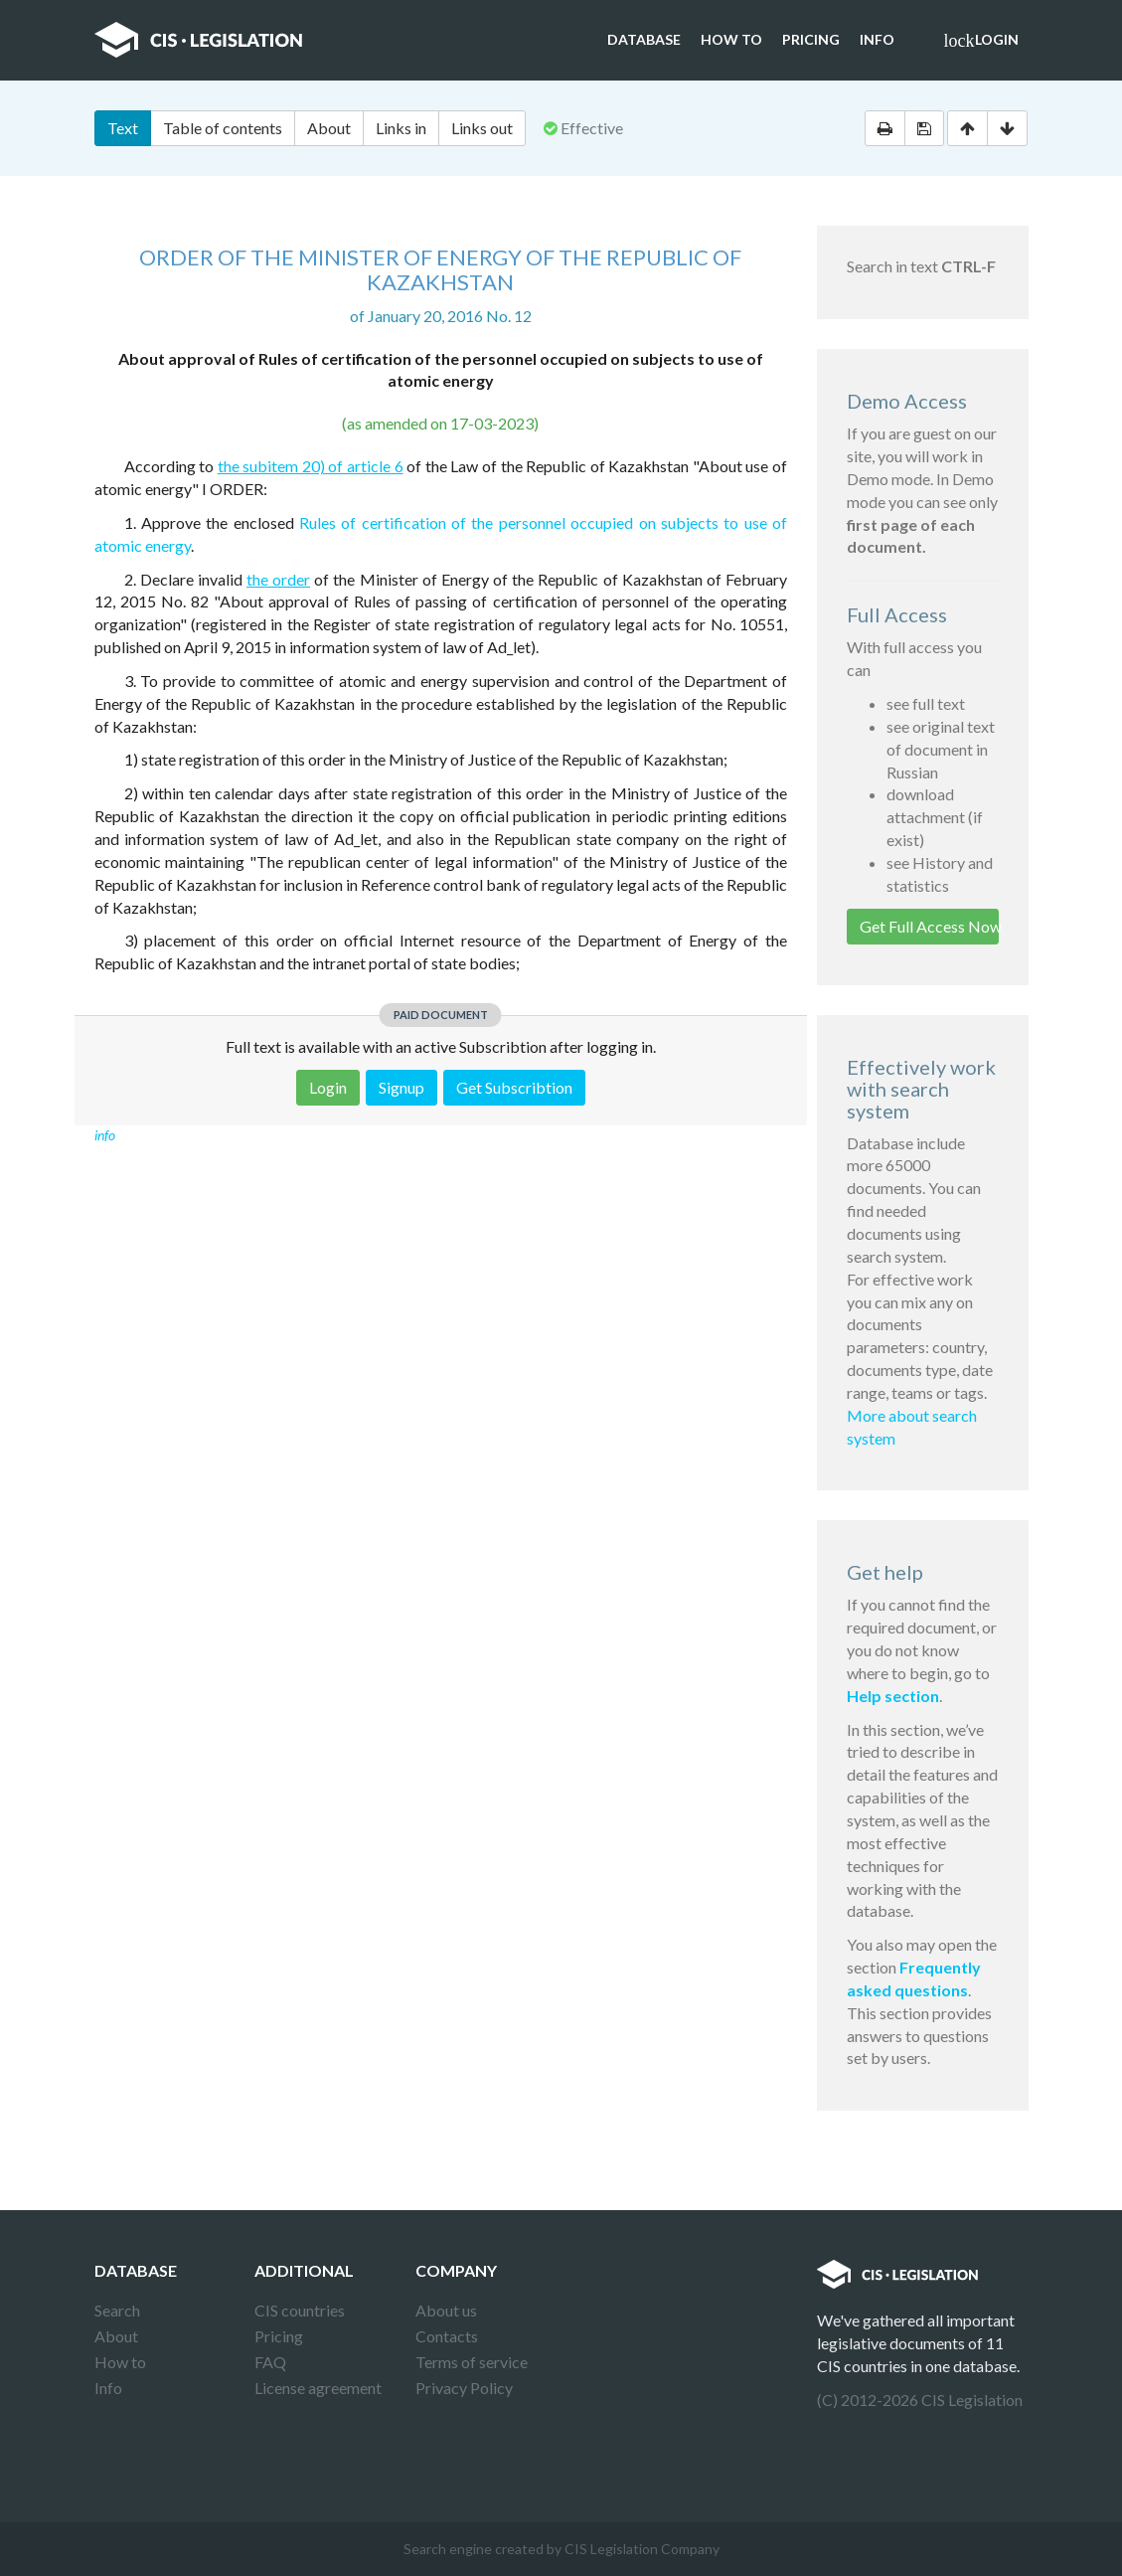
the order (278, 579)
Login (981, 41)
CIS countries (299, 2310)
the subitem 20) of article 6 (310, 465)
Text (122, 127)
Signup (401, 1087)
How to (731, 39)
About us (446, 2310)
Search (117, 2310)
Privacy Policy (464, 2387)
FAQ (270, 2361)
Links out (482, 127)
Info (877, 39)
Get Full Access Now (929, 926)
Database (644, 39)
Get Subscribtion (514, 1087)
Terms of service (471, 2361)
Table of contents (222, 127)
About (329, 127)
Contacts (446, 2335)
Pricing (811, 39)
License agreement (318, 2387)
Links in (401, 127)
